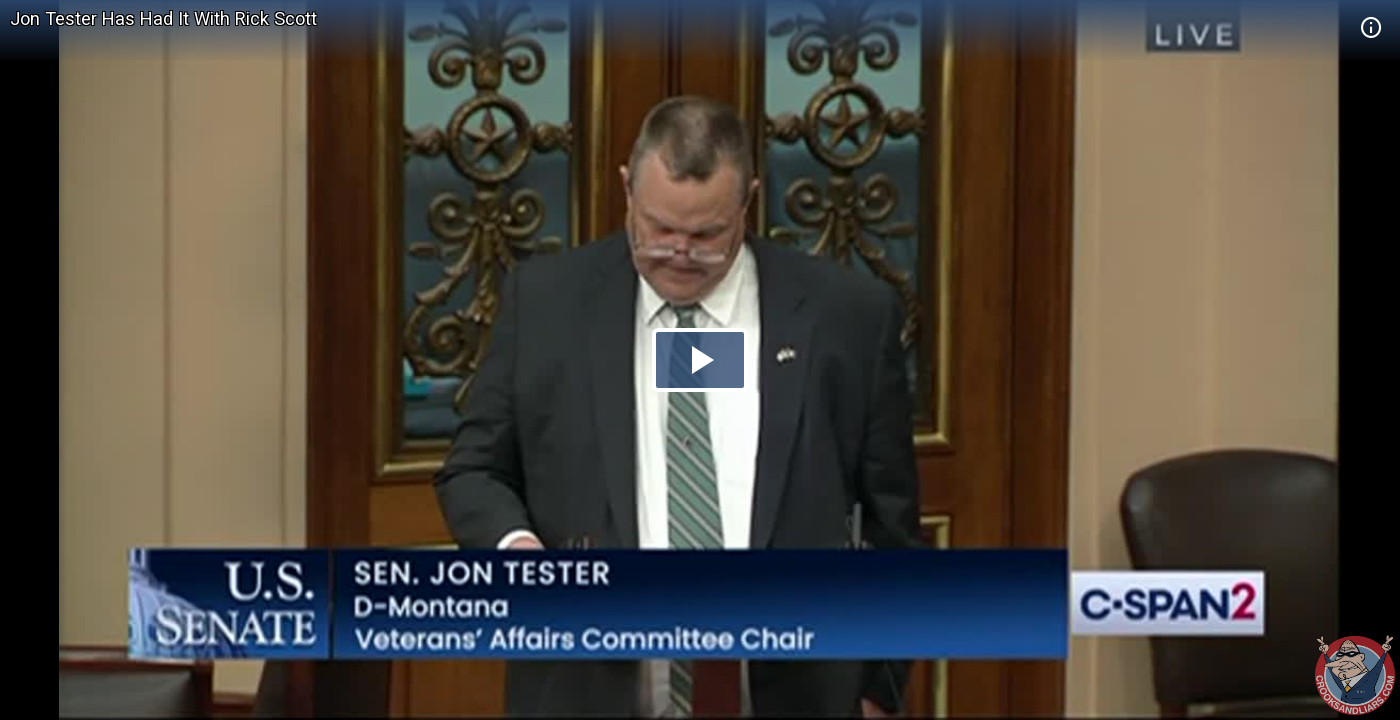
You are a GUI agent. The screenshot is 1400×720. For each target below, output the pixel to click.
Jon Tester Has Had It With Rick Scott (163, 18)
